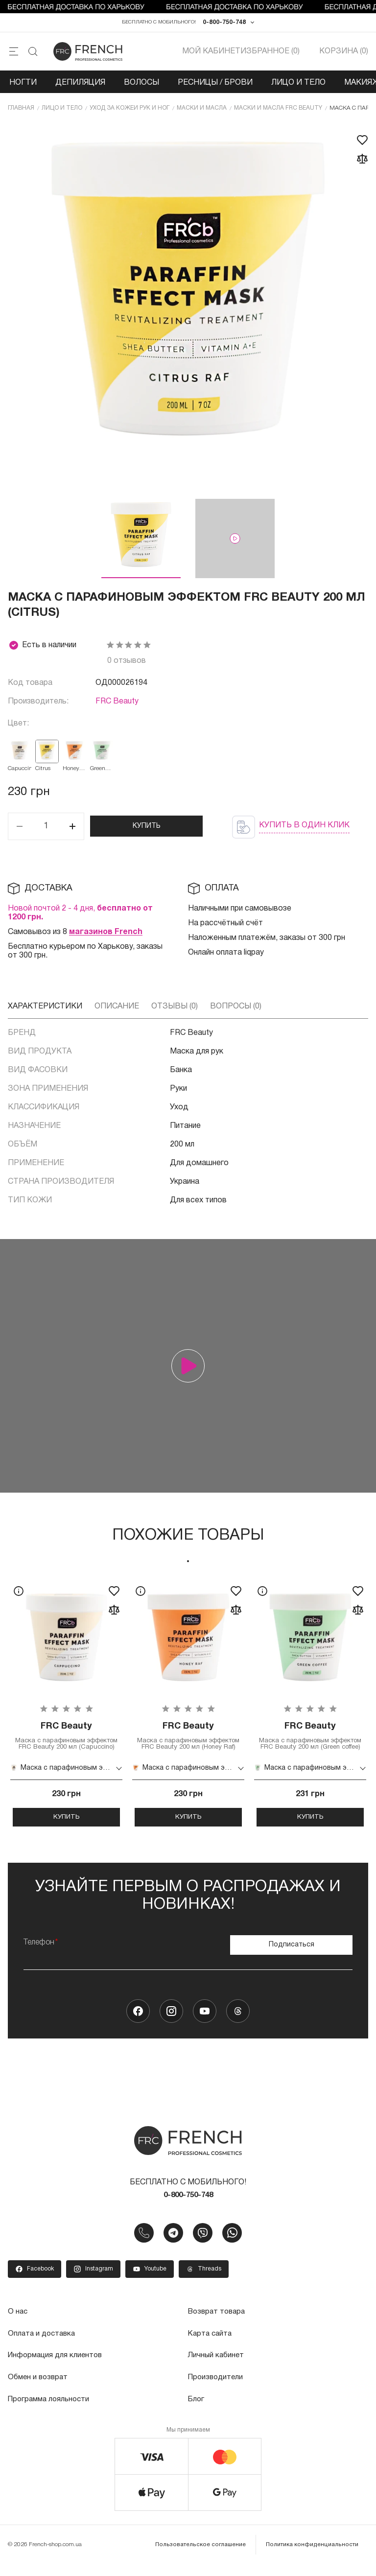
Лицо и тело (298, 85)
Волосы (141, 85)
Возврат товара (218, 2325)
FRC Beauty (117, 705)
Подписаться (291, 1956)
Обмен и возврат (39, 2390)
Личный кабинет (217, 2368)
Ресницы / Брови (215, 85)
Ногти (23, 85)
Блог (196, 2411)
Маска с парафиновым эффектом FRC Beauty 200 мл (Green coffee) (310, 1744)
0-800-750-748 (224, 23)
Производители (217, 2390)
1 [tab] (188, 1564)
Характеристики (45, 1009)
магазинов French (105, 935)
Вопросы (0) (235, 1009)
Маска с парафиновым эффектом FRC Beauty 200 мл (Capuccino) (66, 1744)
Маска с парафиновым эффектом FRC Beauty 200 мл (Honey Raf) (188, 1744)
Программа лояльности (51, 2411)
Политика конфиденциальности (313, 2556)
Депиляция (80, 85)
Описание (116, 1009)
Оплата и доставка (43, 2346)
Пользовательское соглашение (204, 2556)
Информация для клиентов (57, 2368)
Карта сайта (211, 2346)
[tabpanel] (66, 1710)
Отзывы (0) (174, 1009)
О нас (18, 2325)
